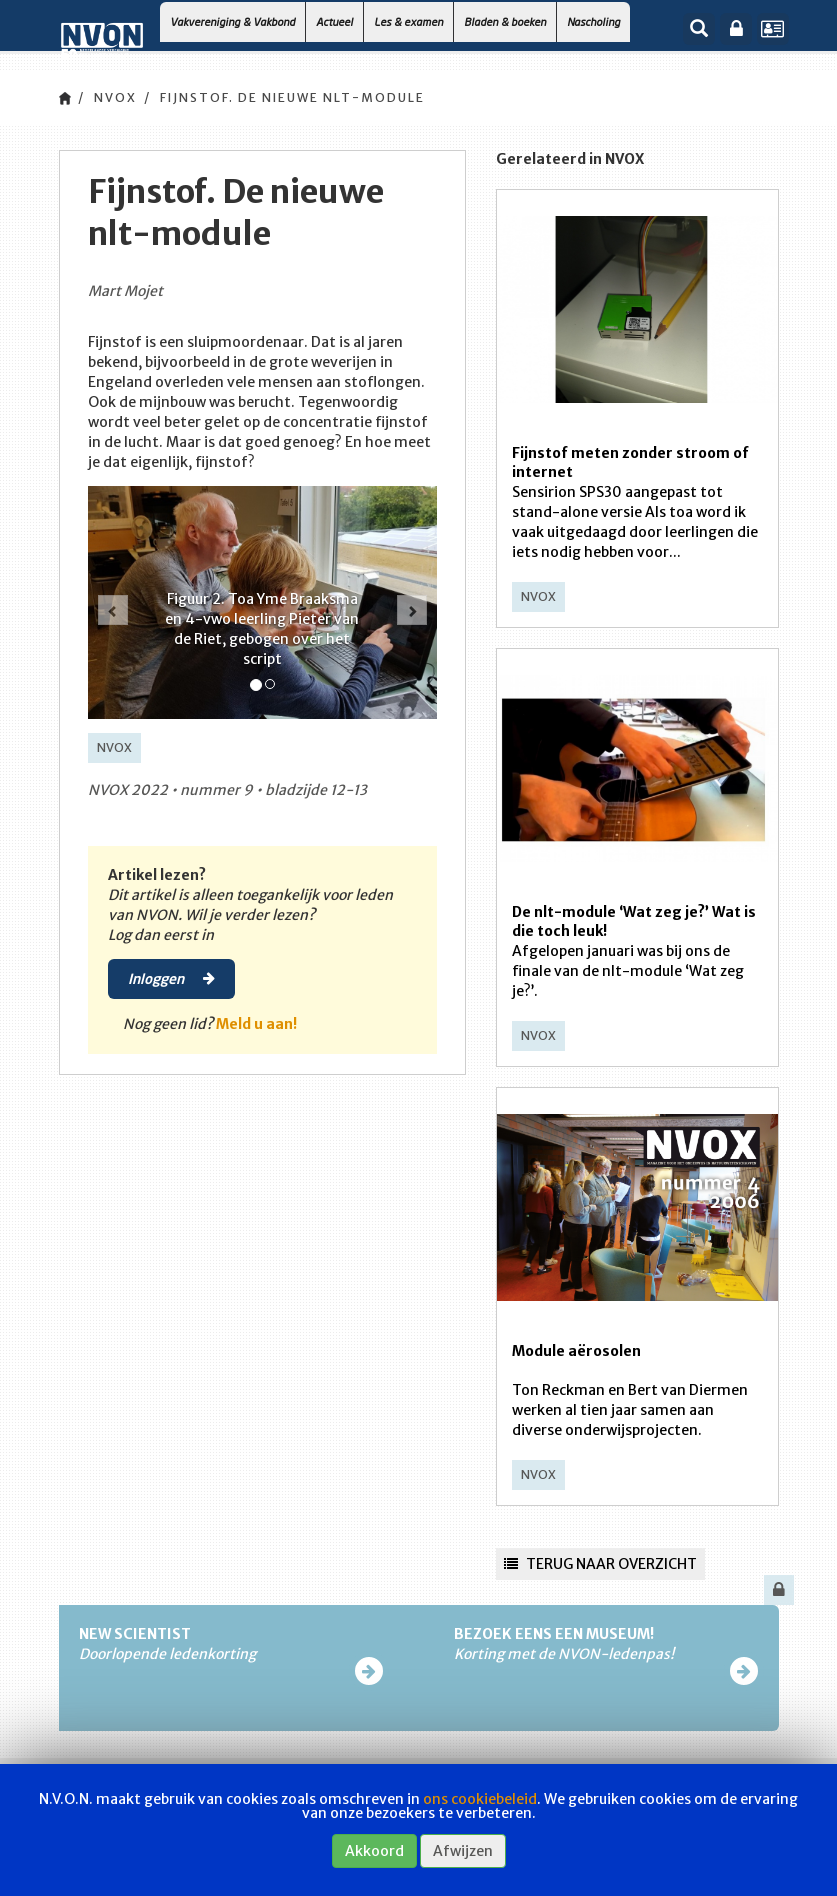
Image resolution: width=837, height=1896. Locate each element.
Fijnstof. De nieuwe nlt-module (292, 97)
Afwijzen (463, 1851)
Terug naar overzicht (600, 1564)
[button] (113, 610)
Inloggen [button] (171, 978)
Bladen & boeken (505, 21)
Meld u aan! (256, 1024)
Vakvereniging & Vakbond (232, 21)
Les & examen (408, 21)
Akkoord (374, 1851)
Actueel (334, 21)
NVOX (115, 97)
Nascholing (593, 21)
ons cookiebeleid (480, 1799)
